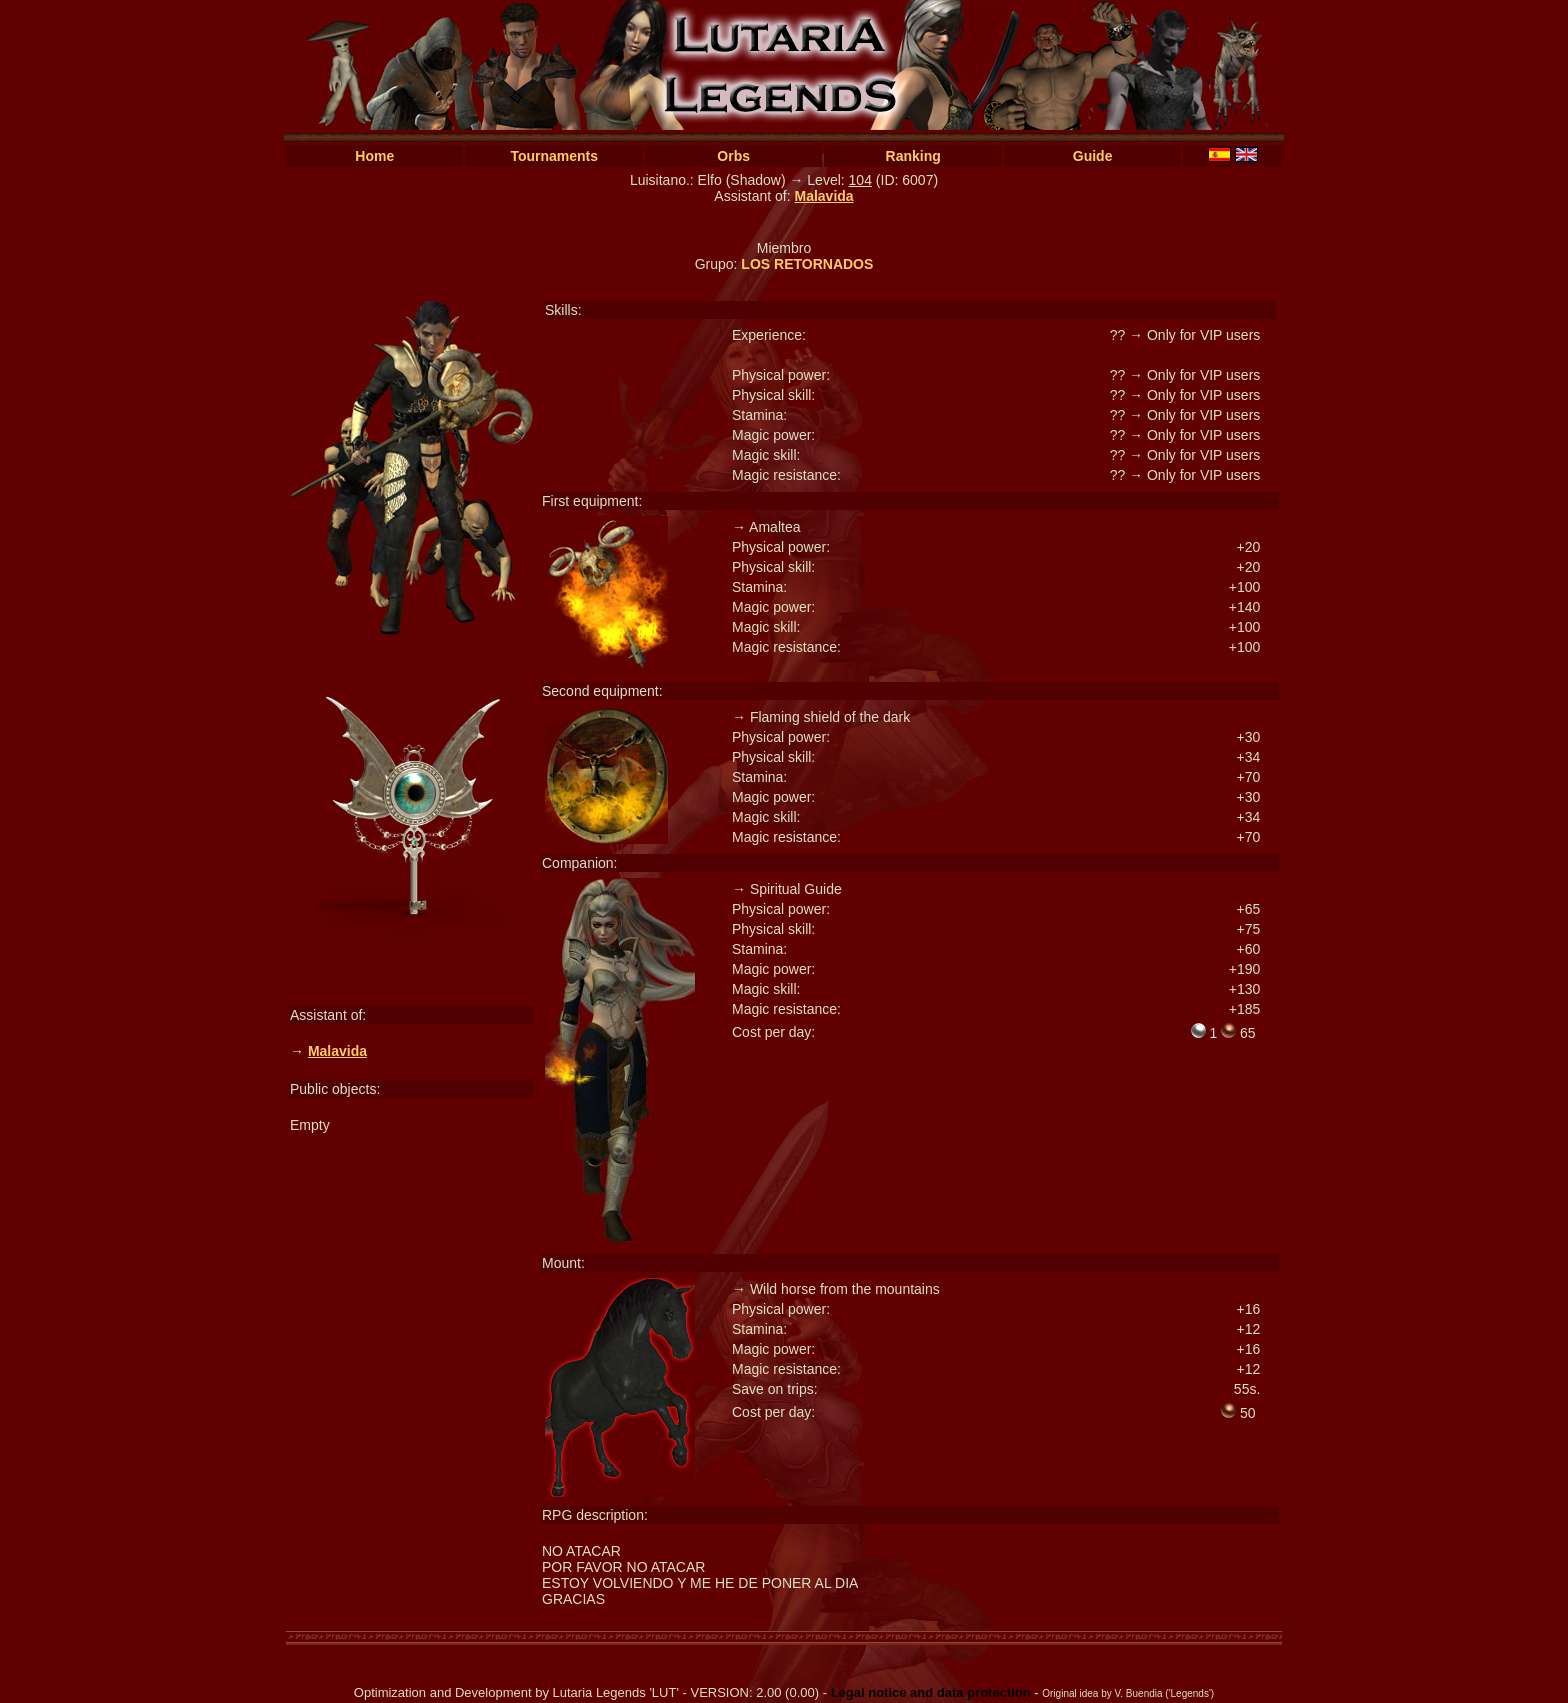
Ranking (913, 156)
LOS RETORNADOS (807, 264)
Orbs (733, 156)
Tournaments (554, 156)
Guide (1093, 156)
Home (374, 156)
